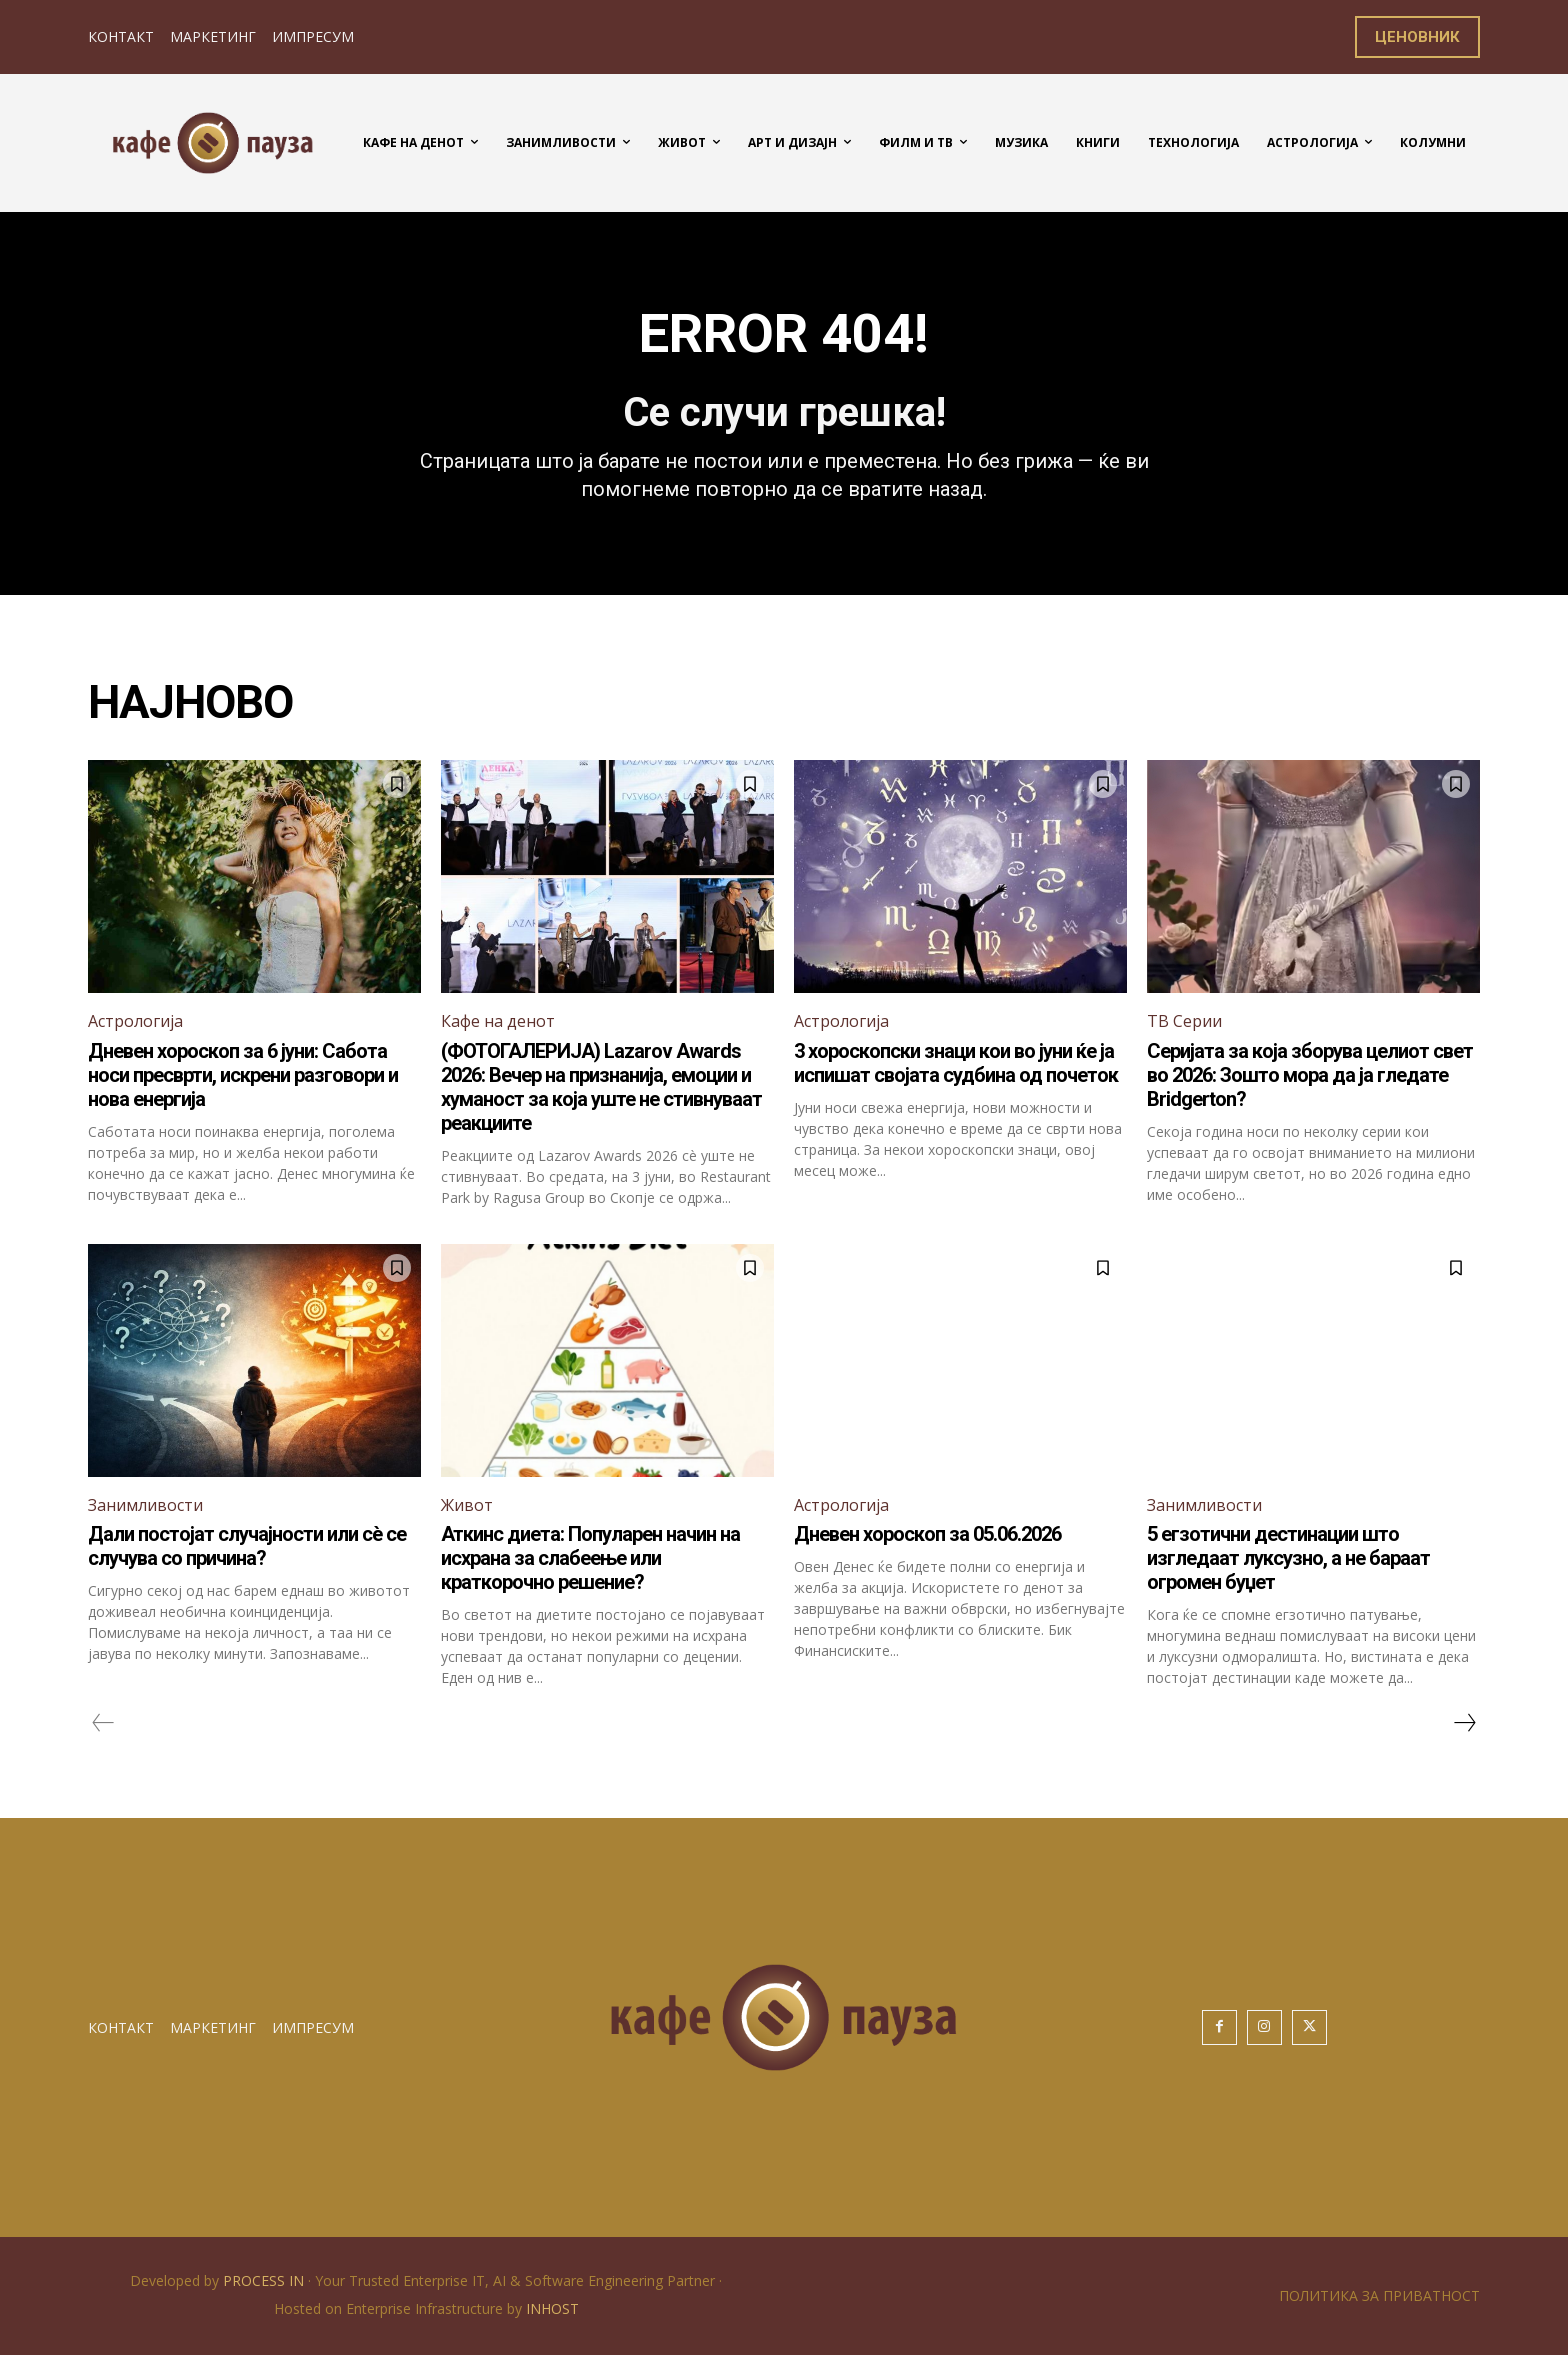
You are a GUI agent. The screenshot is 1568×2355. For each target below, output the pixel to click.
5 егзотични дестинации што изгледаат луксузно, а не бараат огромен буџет (1288, 1558)
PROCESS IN (265, 2280)
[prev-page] (103, 1723)
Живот (467, 1505)
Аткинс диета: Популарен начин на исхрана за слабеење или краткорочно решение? (590, 1558)
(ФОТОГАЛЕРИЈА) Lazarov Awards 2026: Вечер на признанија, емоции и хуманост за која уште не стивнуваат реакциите (601, 1087)
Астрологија (135, 1021)
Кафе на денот (498, 1021)
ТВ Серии (1184, 1021)
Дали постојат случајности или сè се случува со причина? (247, 1546)
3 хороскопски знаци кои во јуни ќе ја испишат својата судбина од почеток (956, 1063)
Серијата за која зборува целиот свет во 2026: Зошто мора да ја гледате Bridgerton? (1310, 1075)
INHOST (552, 2308)
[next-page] (1464, 1723)
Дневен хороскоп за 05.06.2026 (927, 1534)
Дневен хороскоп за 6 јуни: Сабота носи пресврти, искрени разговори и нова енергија (243, 1075)
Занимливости (145, 1505)
